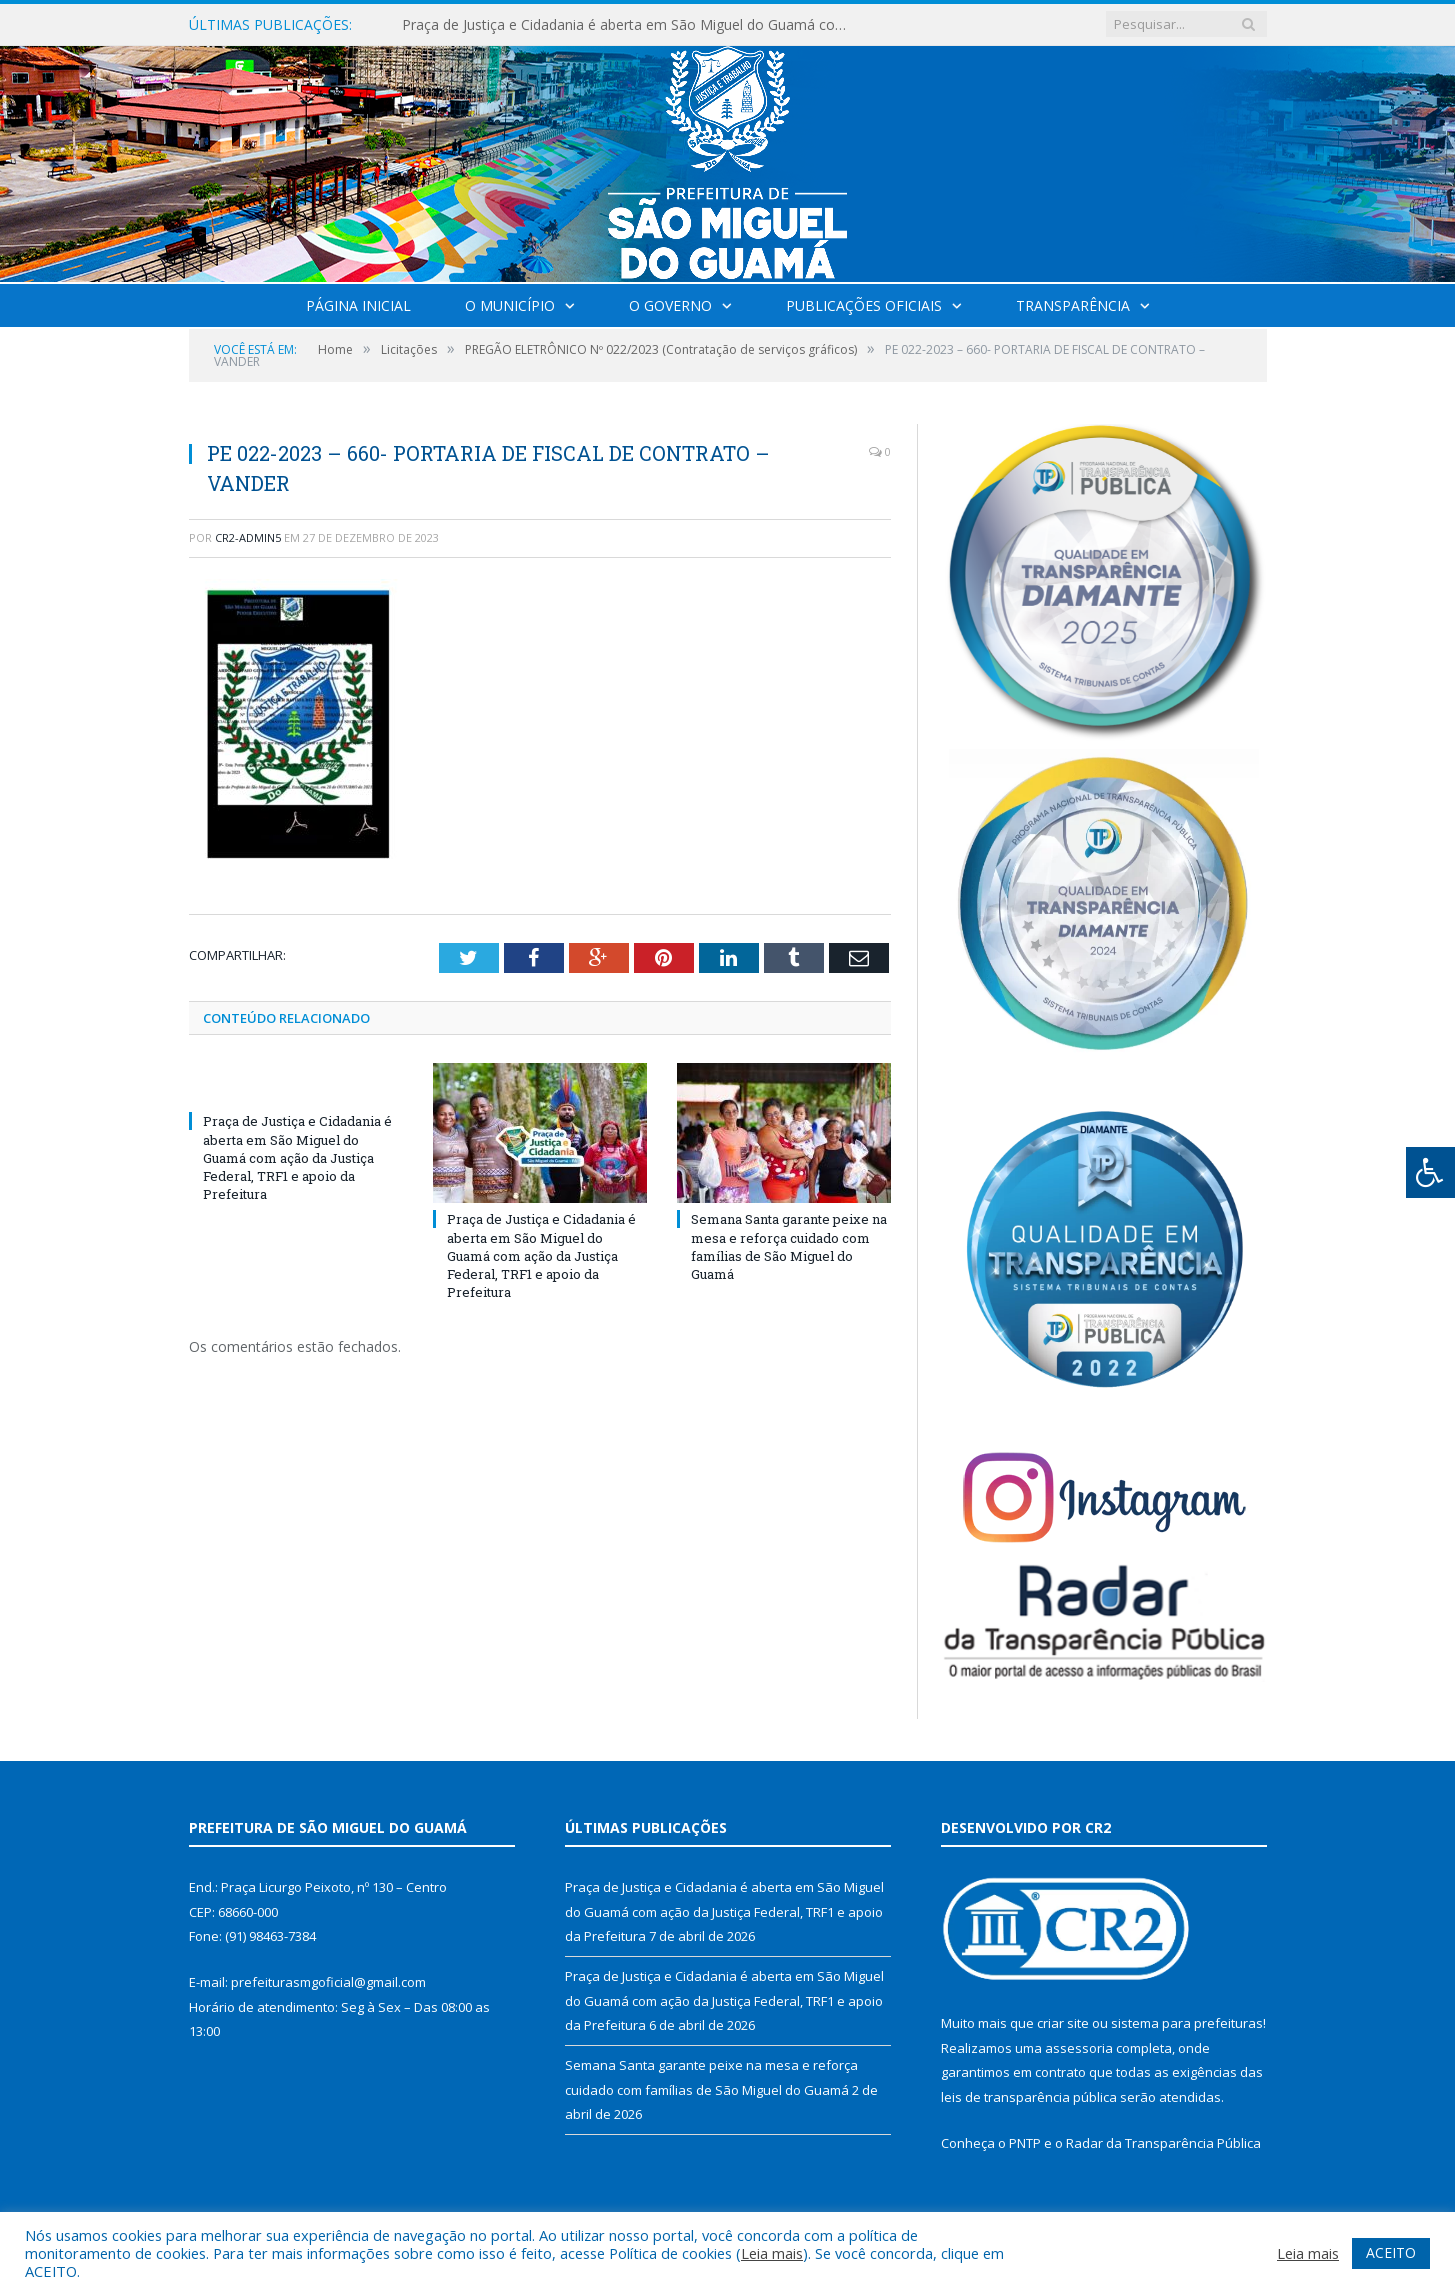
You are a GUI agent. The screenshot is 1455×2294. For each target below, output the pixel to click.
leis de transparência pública (1029, 2097)
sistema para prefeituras (1187, 2023)
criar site (1063, 2023)
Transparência (1073, 305)
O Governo (670, 305)
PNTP (1025, 2143)
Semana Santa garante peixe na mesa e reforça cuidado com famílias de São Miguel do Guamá (789, 1246)
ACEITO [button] (1391, 2252)
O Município (510, 305)
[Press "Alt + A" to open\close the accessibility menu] (1430, 1172)
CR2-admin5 (248, 537)
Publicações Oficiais (864, 305)
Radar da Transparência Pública (1163, 2143)
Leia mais (772, 2253)
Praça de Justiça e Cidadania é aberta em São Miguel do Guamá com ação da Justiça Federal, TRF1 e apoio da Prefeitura (632, 25)
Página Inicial (358, 305)
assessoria (1079, 2048)
